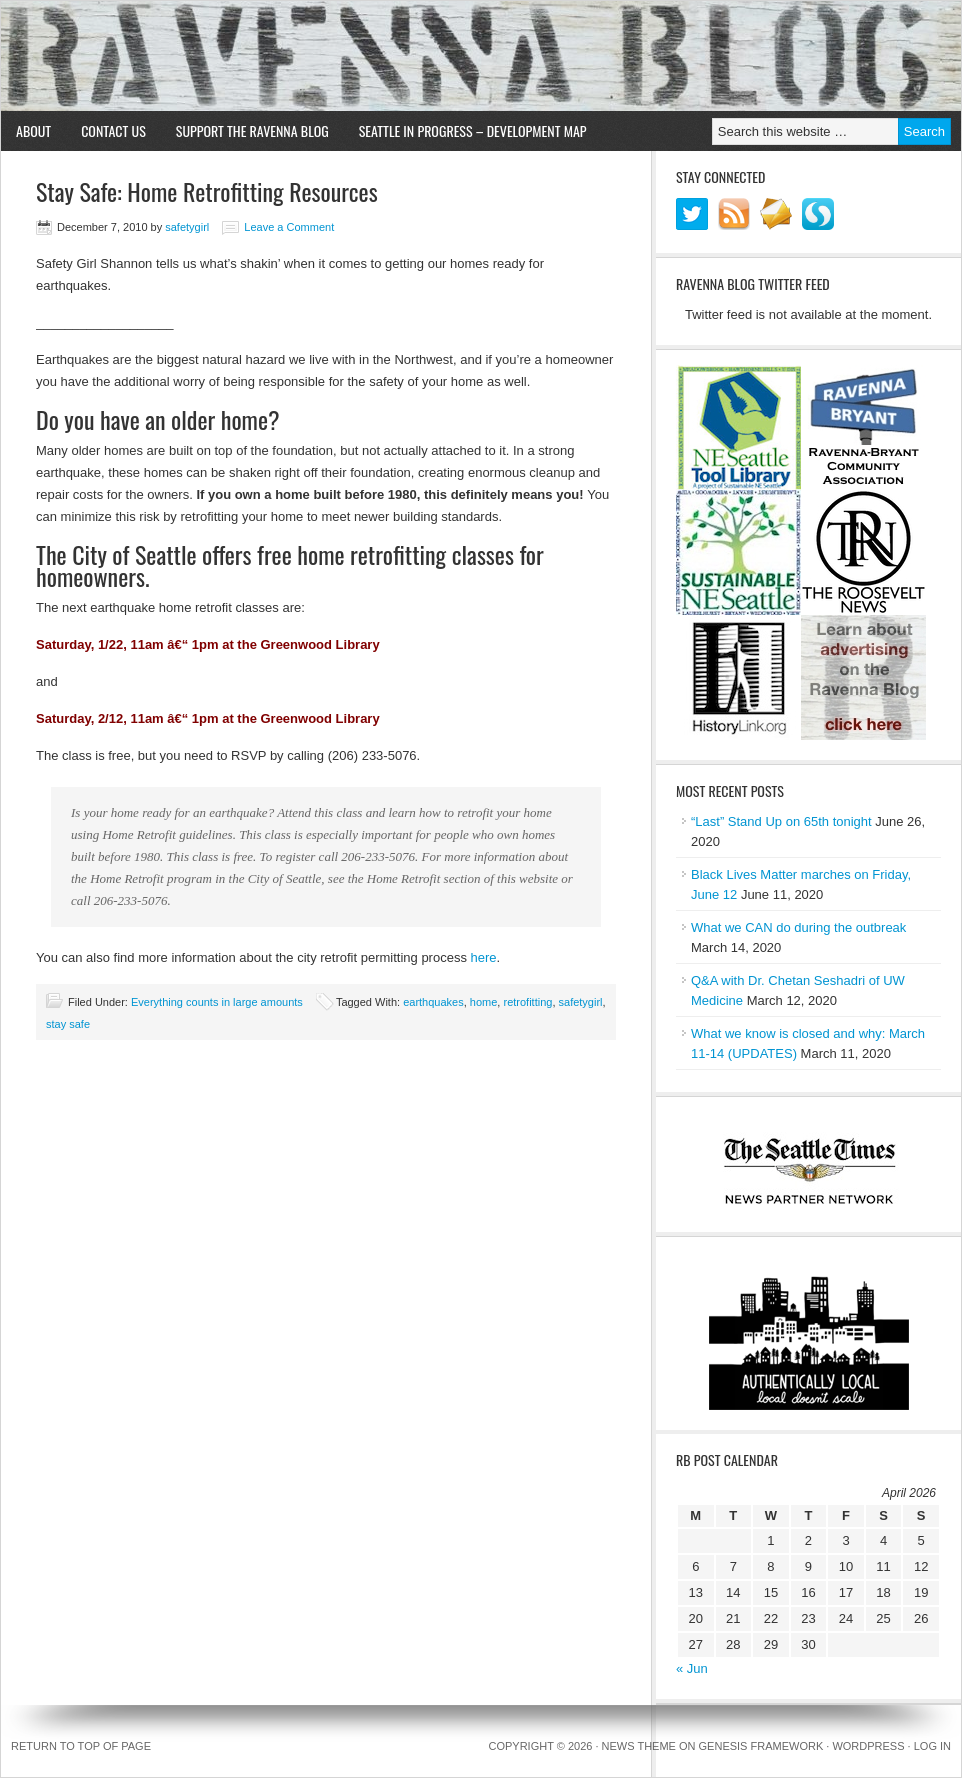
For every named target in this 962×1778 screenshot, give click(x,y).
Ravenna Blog (481, 56)
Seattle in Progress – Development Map (473, 130)
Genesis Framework (761, 1746)
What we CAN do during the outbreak (798, 927)
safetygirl (187, 227)
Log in (932, 1746)
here (484, 957)
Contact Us (113, 130)
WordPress (868, 1746)
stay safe (68, 1024)
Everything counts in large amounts (217, 1002)
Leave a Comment (289, 227)
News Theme (639, 1746)
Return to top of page (81, 1746)
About (33, 130)
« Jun (692, 1668)
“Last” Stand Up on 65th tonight (781, 821)
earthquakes (433, 1002)
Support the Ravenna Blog (252, 130)
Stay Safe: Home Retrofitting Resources (207, 191)
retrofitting (527, 1002)
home (484, 1002)
